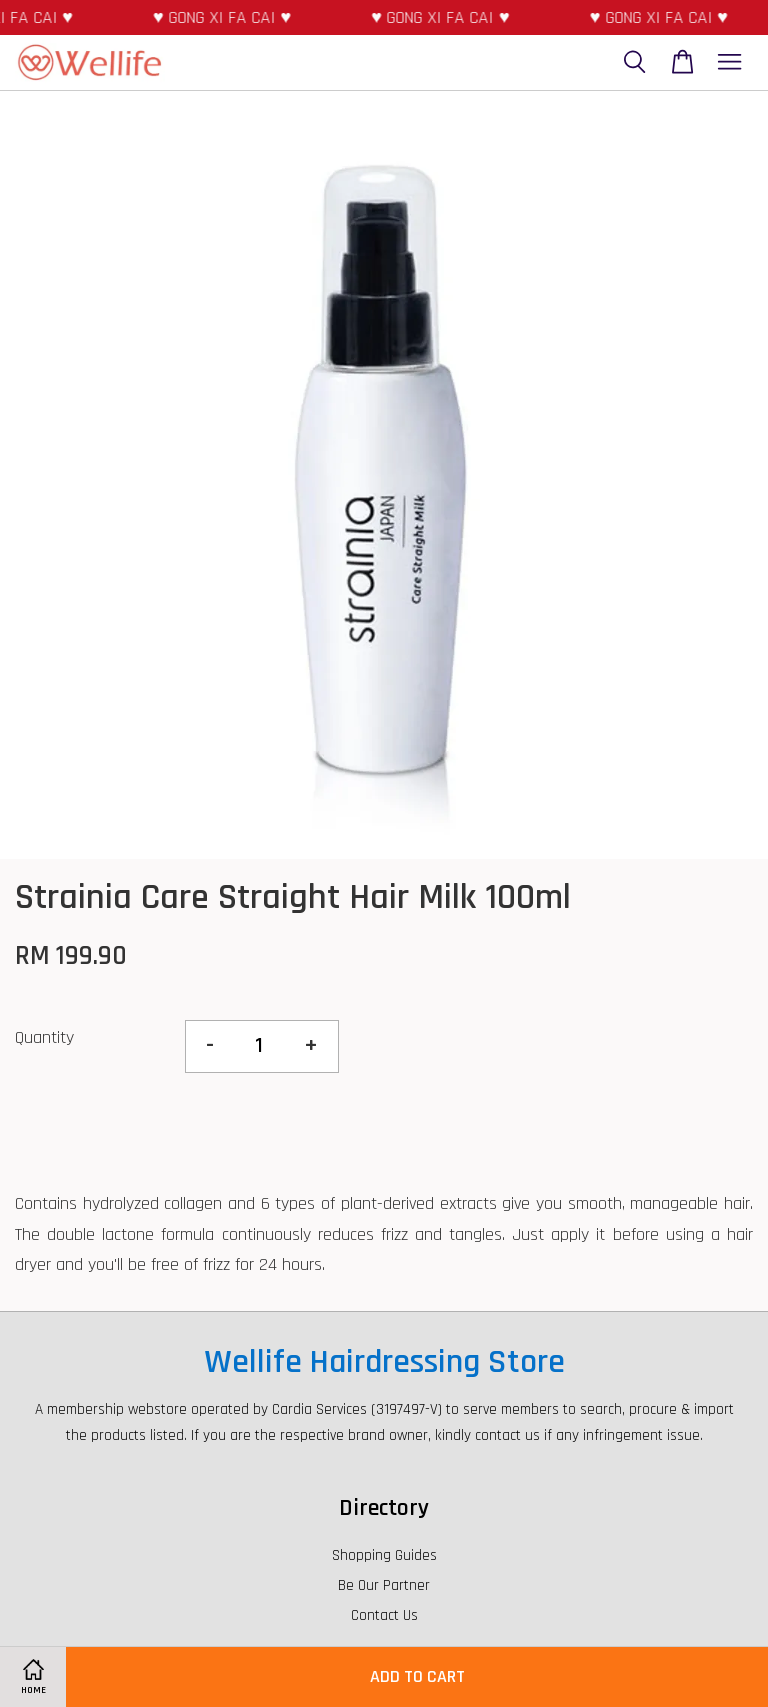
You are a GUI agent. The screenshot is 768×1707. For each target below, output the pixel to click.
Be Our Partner (384, 1585)
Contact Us (384, 1615)
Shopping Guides (384, 1555)
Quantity (44, 1037)
